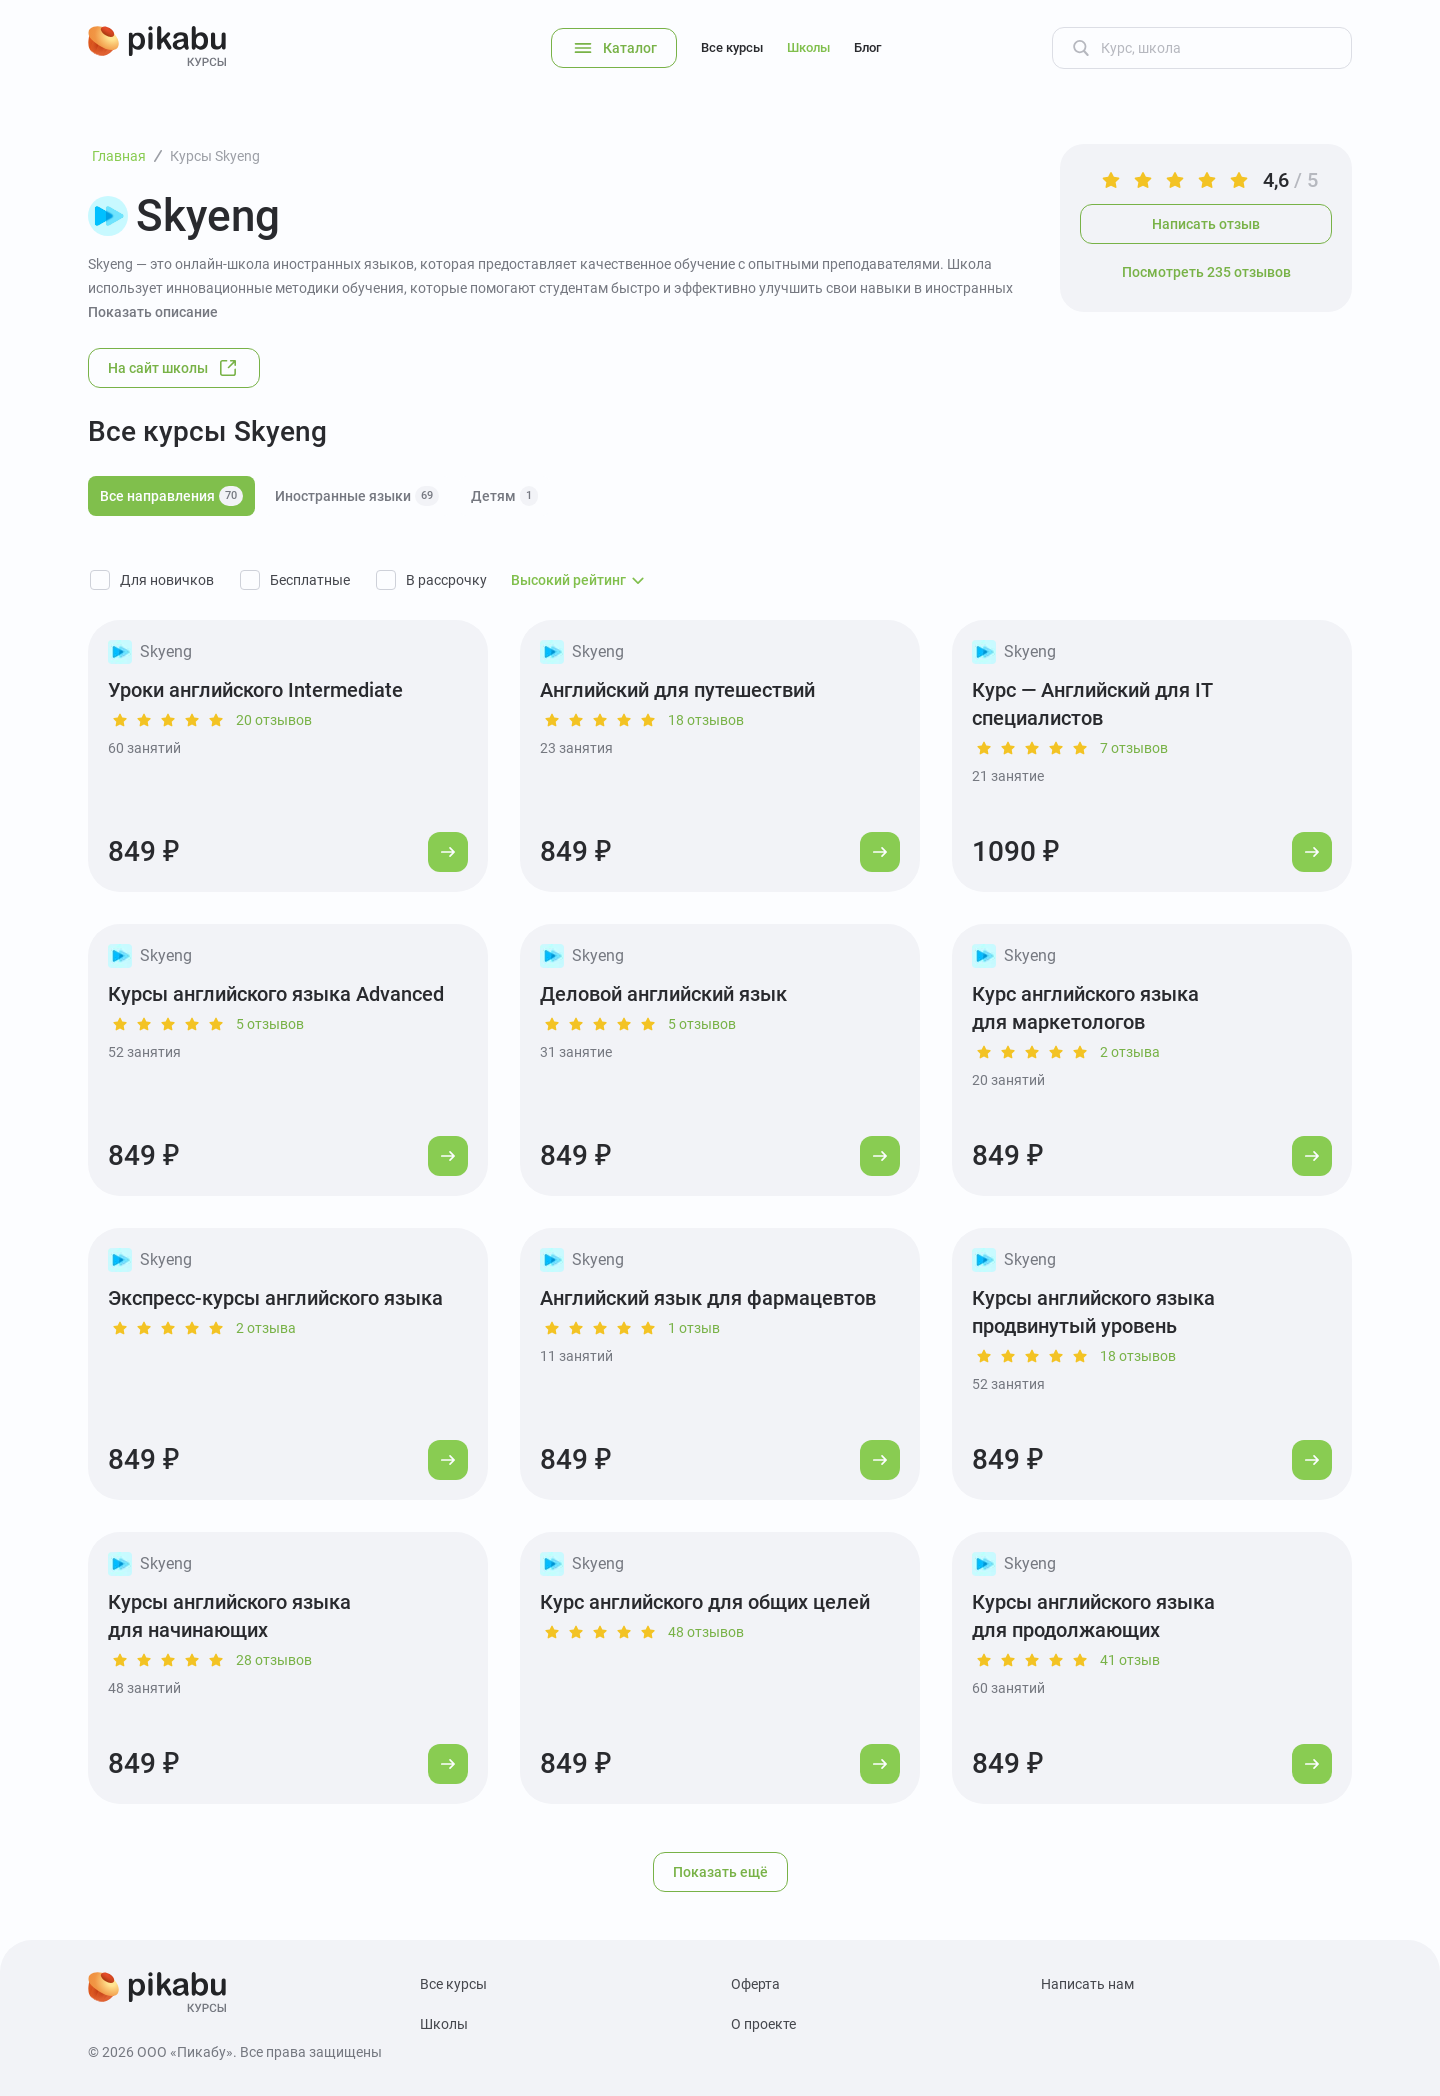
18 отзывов (706, 720)
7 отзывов (1134, 748)
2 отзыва (1130, 1052)
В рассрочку (446, 580)
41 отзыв (1130, 1660)
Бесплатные (310, 580)
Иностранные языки (357, 496)
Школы (808, 47)
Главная (119, 156)
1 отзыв (694, 1328)
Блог (867, 47)
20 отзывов (274, 720)
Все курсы (732, 47)
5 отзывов (270, 1024)
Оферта (755, 1984)
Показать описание (153, 312)
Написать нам (1087, 1984)
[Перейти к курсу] (448, 852)
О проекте (763, 2024)
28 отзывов (274, 1660)
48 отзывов (706, 1632)
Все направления (171, 496)
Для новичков (167, 580)
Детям (504, 496)
